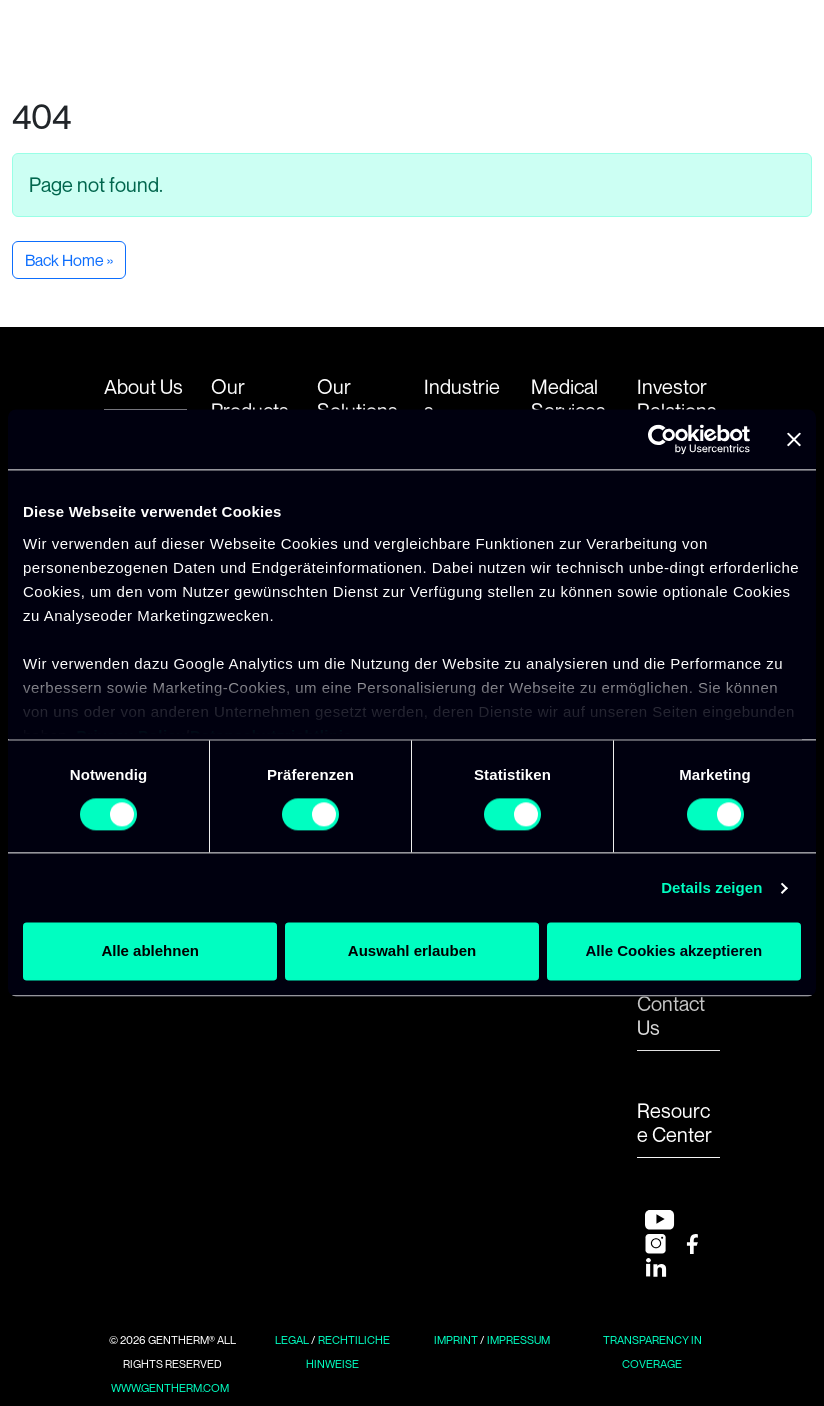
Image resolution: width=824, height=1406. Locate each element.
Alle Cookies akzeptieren (673, 951)
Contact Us (671, 1016)
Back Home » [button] (69, 260)
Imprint (456, 1340)
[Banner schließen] (794, 439)
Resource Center (674, 1123)
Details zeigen (711, 887)
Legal (292, 1340)
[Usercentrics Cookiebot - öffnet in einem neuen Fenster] (662, 439)
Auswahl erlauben (412, 951)
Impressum (518, 1340)
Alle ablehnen (150, 951)
